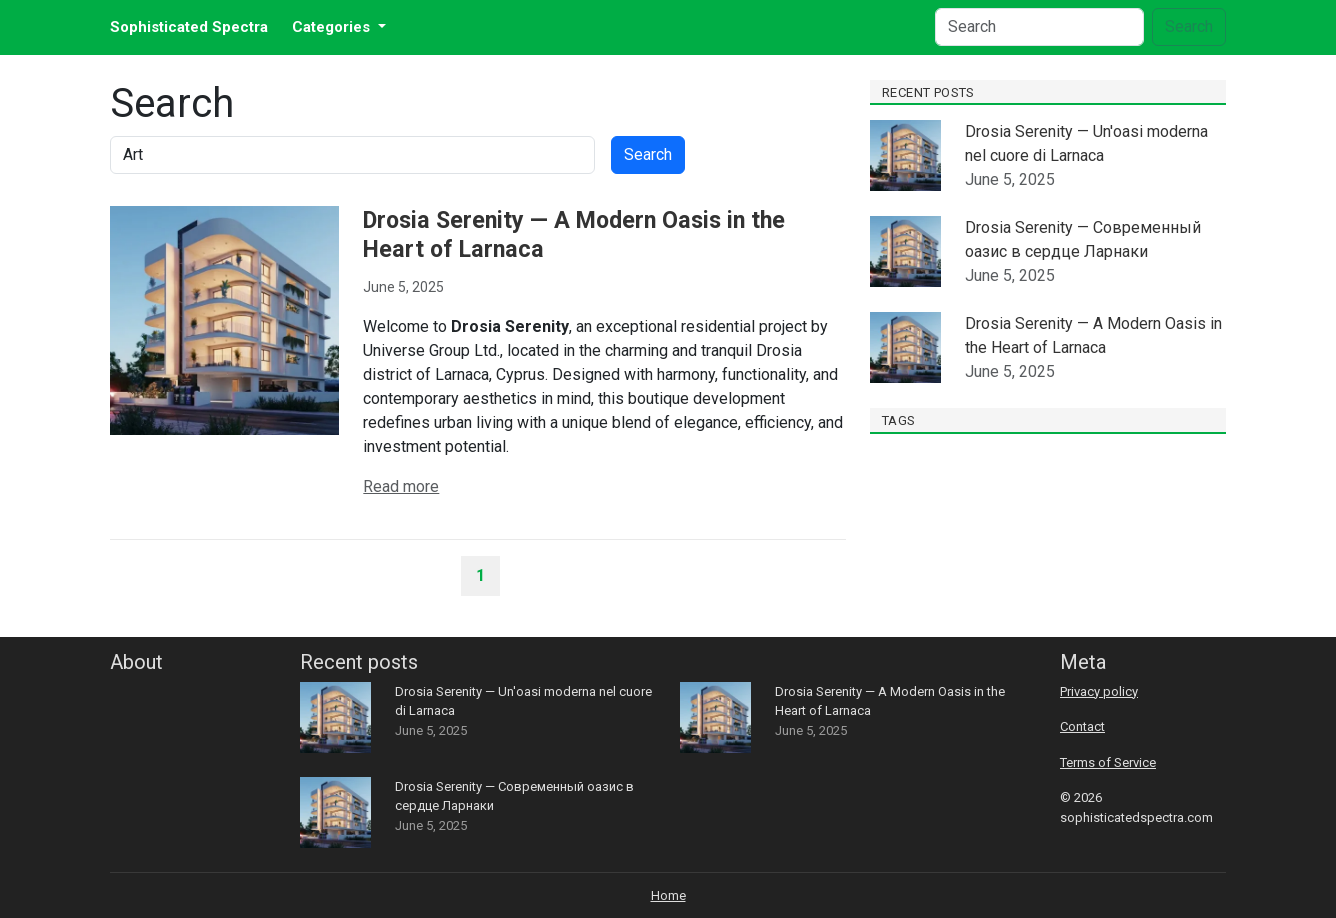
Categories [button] (333, 27)
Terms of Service (1108, 762)
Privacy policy (1099, 691)
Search (1189, 26)
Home (668, 895)
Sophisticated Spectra (189, 27)
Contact (1082, 726)
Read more (401, 486)
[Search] (1039, 27)
